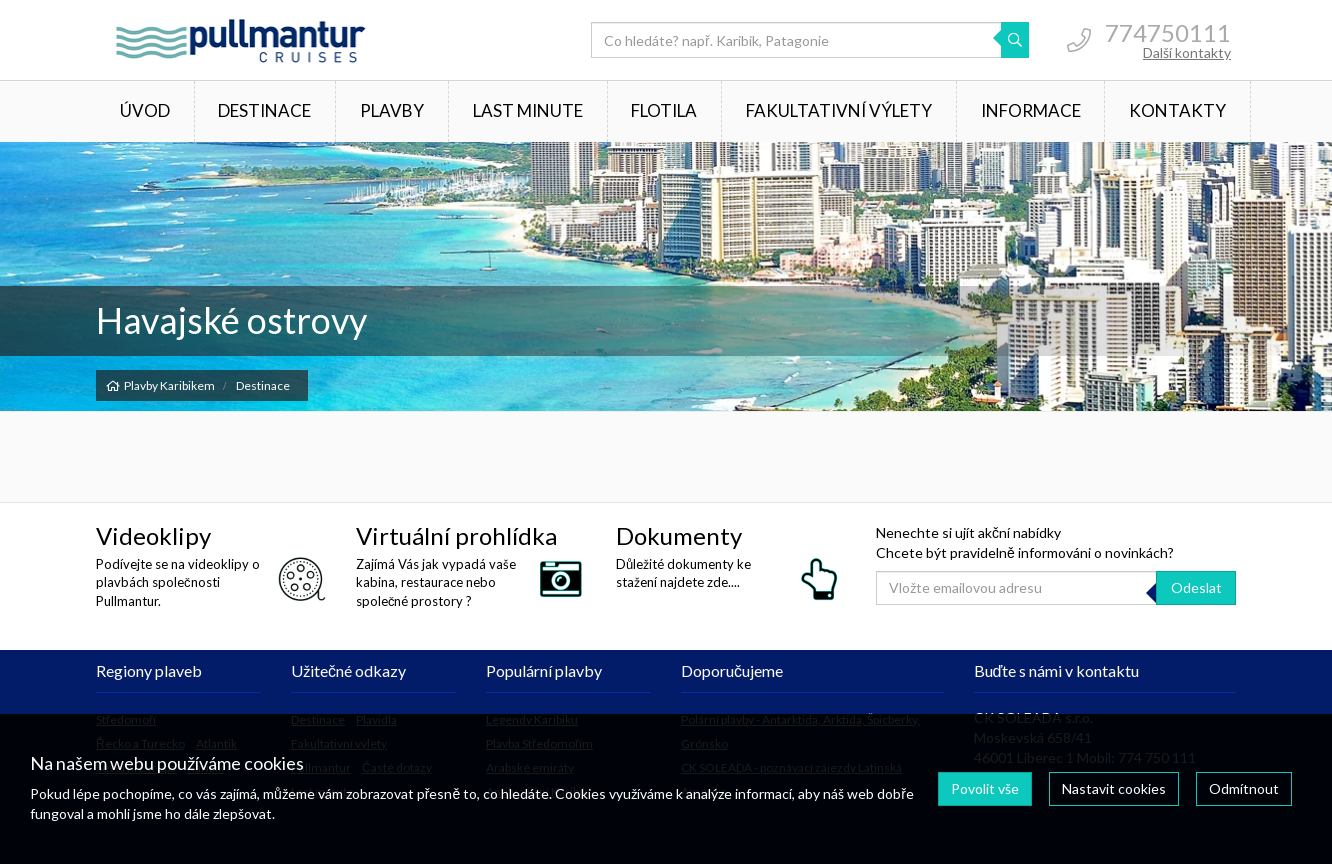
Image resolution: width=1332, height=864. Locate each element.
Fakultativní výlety (839, 110)
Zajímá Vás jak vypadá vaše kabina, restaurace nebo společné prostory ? (436, 582)
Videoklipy (153, 535)
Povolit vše (985, 788)
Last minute (528, 110)
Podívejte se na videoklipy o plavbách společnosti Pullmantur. (178, 582)
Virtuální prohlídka (456, 535)
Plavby (392, 110)
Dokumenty (679, 535)
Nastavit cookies (1114, 788)
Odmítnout (1244, 788)
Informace (1031, 110)
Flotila (664, 110)
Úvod (145, 110)
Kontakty (1177, 110)
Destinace (264, 110)
